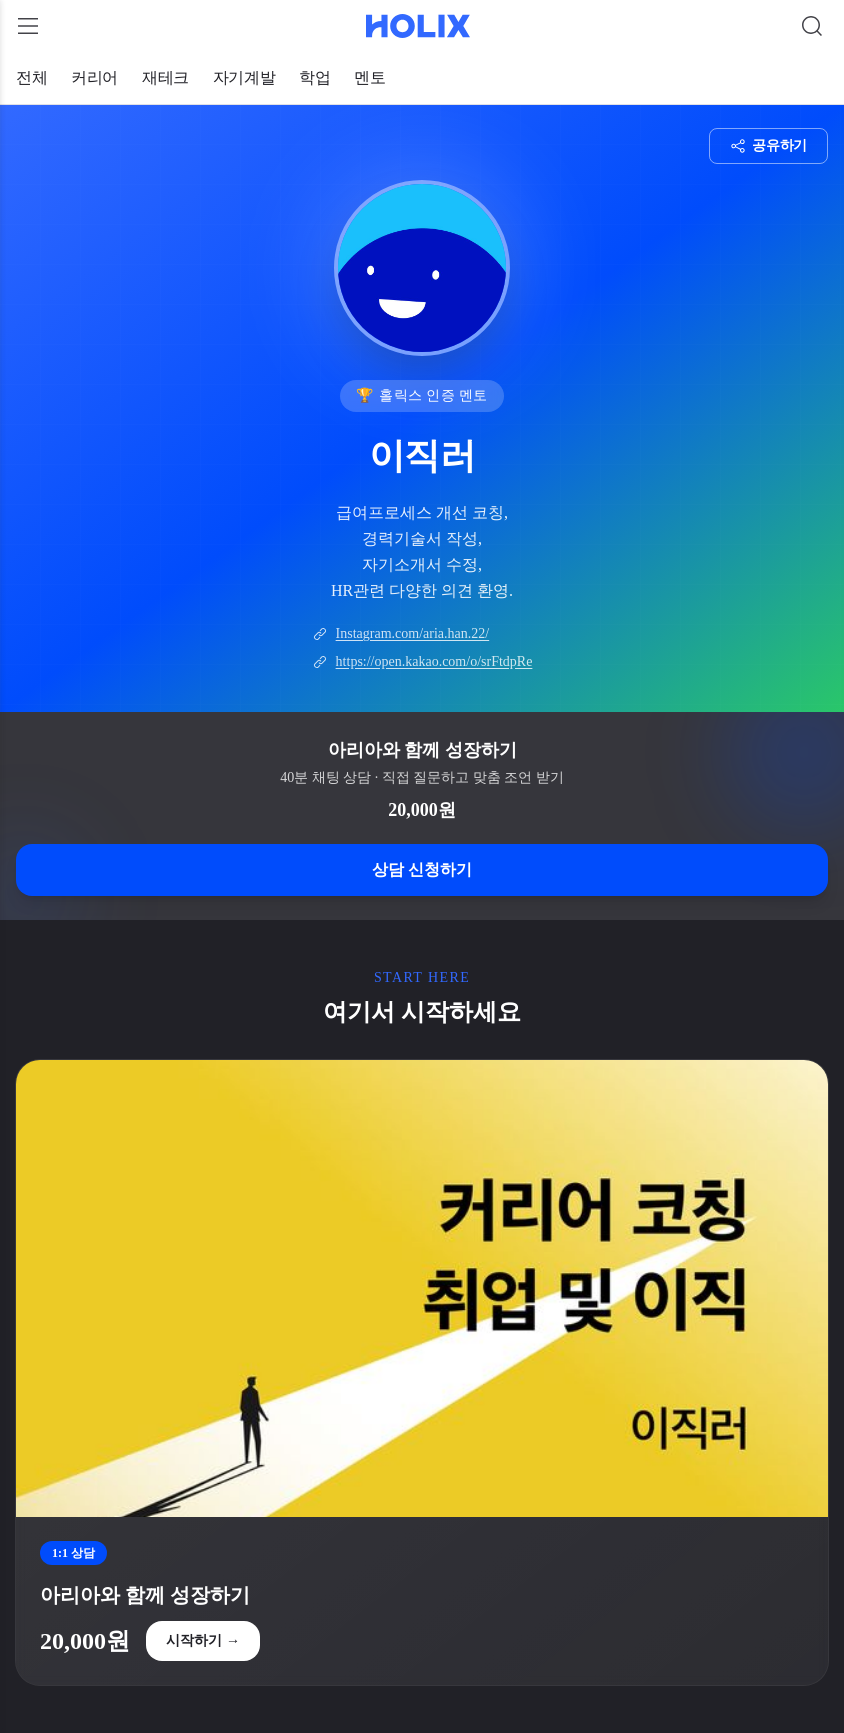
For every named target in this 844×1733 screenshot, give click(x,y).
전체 (31, 77)
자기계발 (244, 77)
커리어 (94, 77)
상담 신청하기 (422, 869)
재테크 (165, 77)
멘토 (369, 77)
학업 (314, 77)
